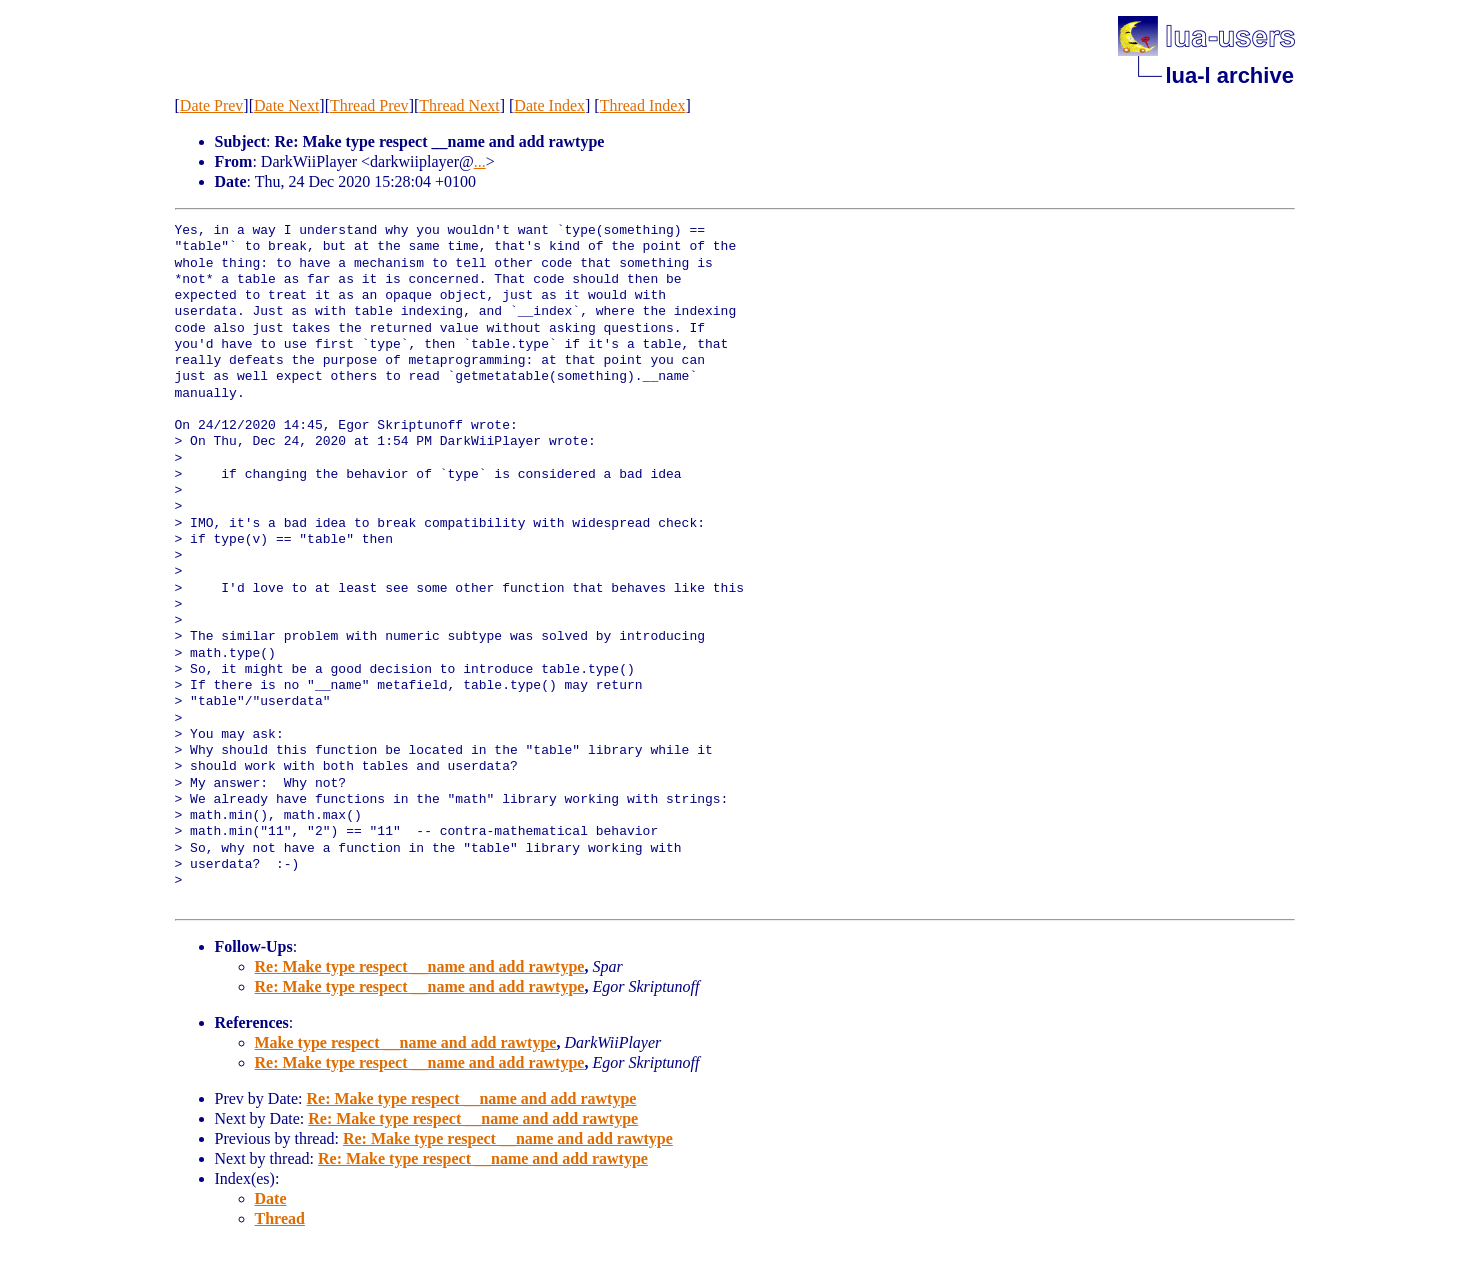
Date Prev (212, 105)
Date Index (549, 105)
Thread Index (643, 105)
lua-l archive (1230, 75)
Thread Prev (369, 105)
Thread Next (459, 105)
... (480, 161)
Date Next (286, 105)
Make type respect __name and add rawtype (406, 1042)
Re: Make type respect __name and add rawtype (420, 966)
